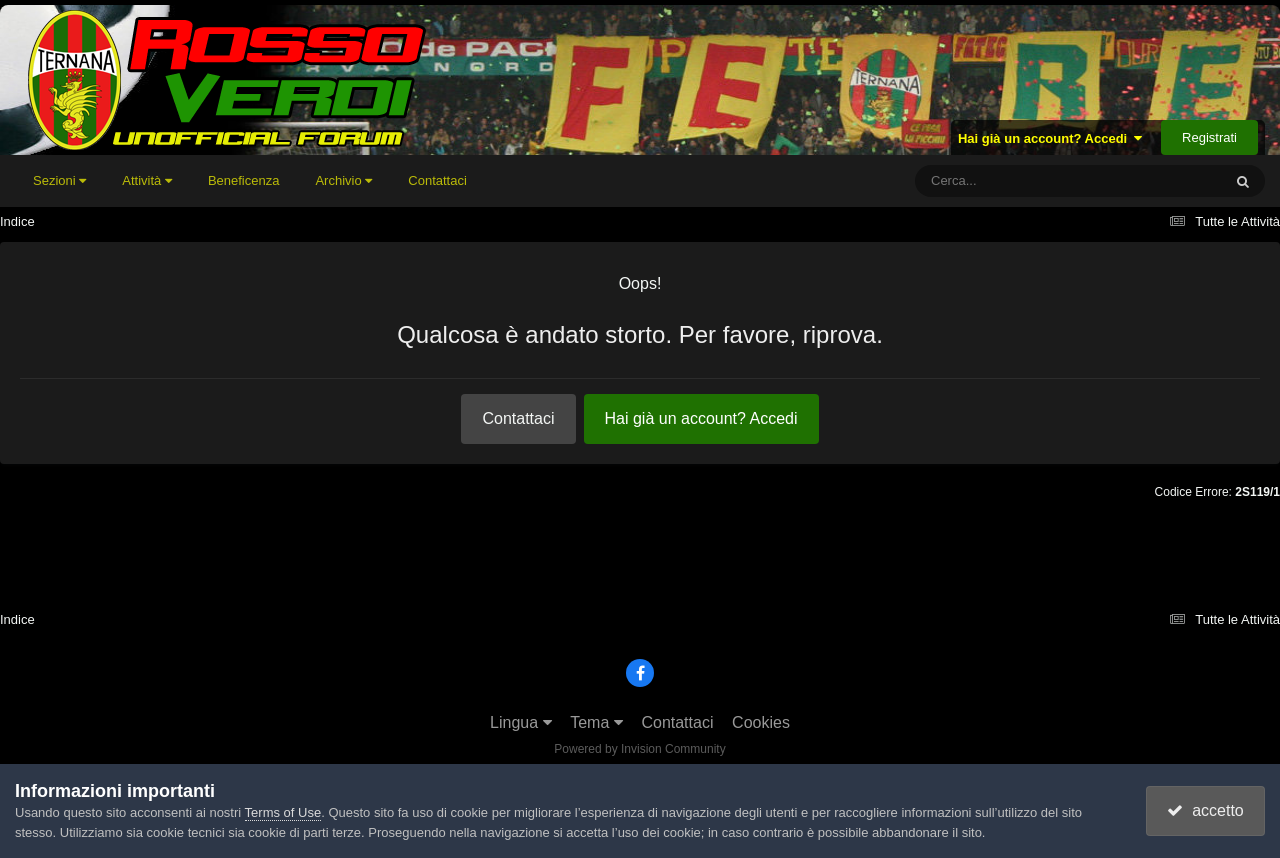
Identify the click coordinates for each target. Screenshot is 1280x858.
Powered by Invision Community (639, 749)
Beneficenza (244, 180)
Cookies (761, 722)
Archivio (343, 180)
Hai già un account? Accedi (1050, 138)
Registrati (1209, 137)
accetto (1205, 810)
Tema (596, 722)
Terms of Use (283, 812)
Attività (147, 180)
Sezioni (59, 180)
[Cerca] (1024, 181)
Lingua (521, 722)
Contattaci (437, 180)
